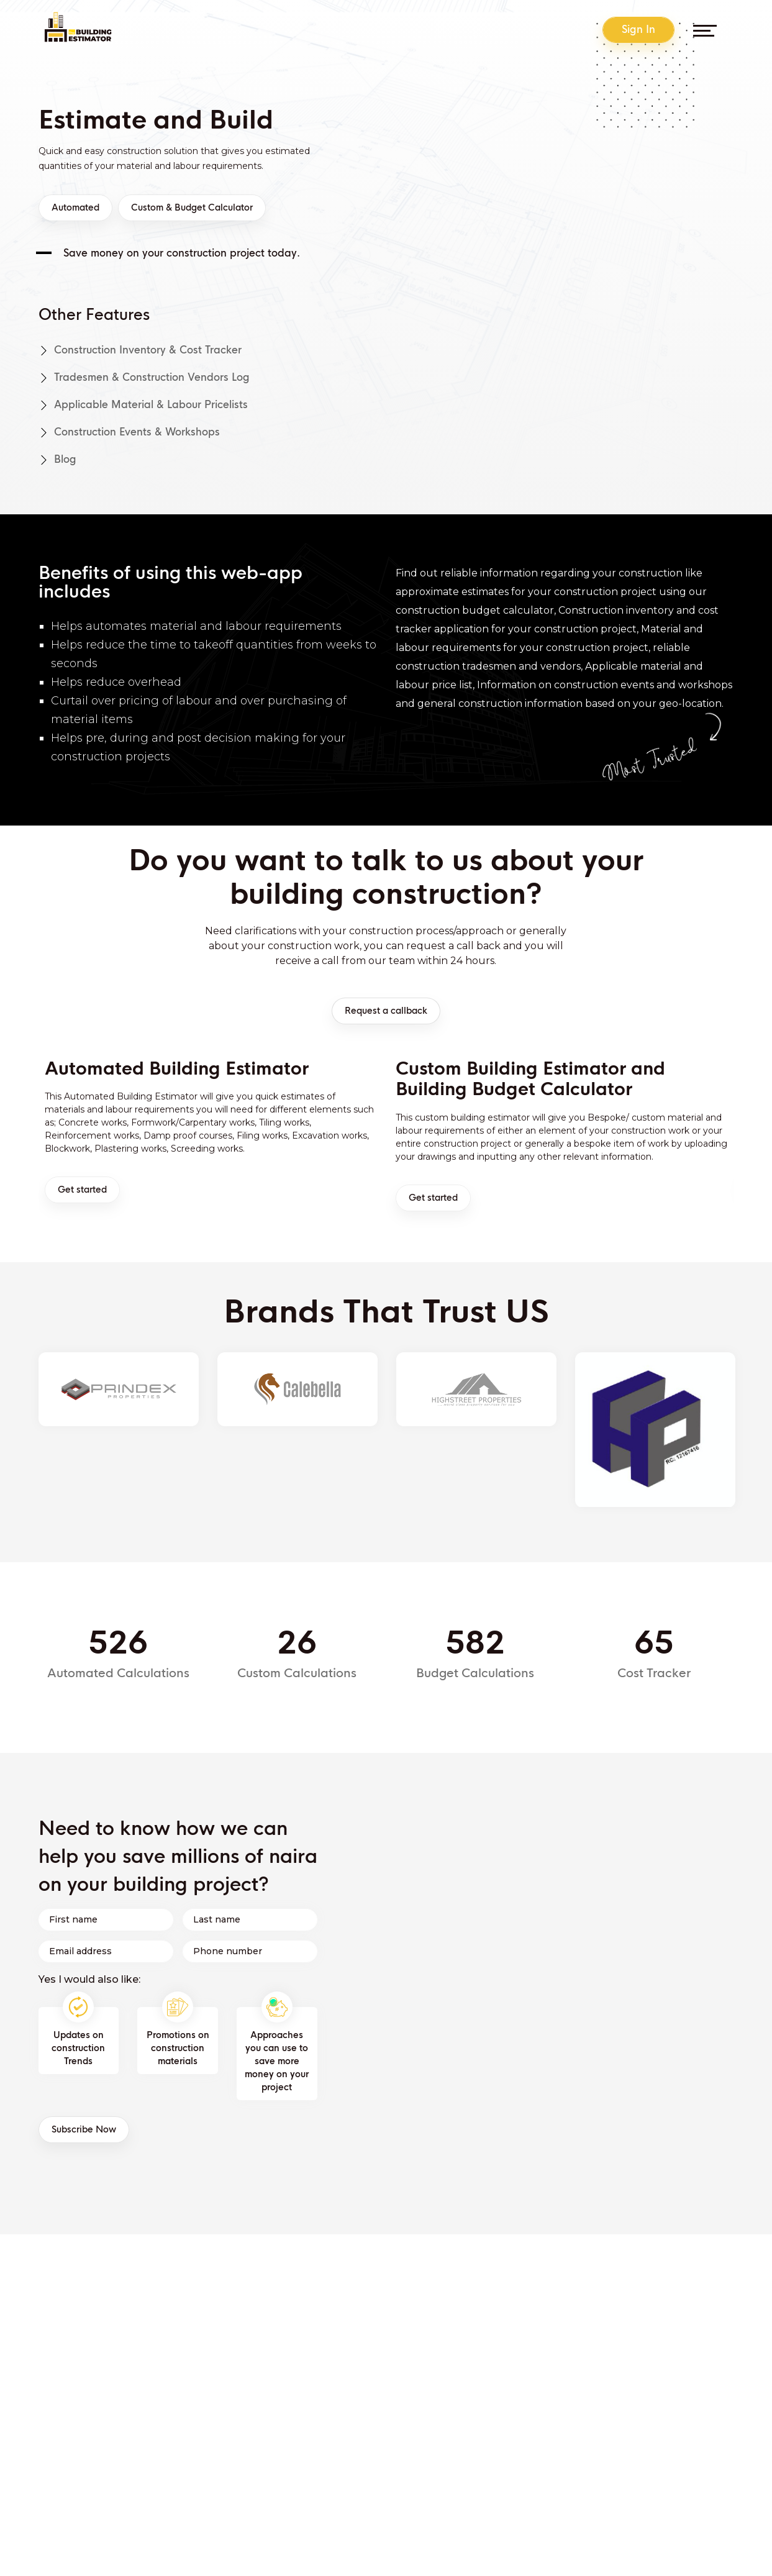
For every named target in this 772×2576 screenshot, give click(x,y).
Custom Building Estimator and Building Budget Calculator (530, 1079)
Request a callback (386, 1011)
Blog (57, 459)
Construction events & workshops (129, 432)
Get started (82, 1190)
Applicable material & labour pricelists (143, 404)
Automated (75, 208)
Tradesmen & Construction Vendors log (144, 377)
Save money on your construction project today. (181, 253)
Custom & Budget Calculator (191, 208)
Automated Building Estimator (177, 1069)
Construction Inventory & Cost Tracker (140, 350)
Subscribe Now (84, 2129)
